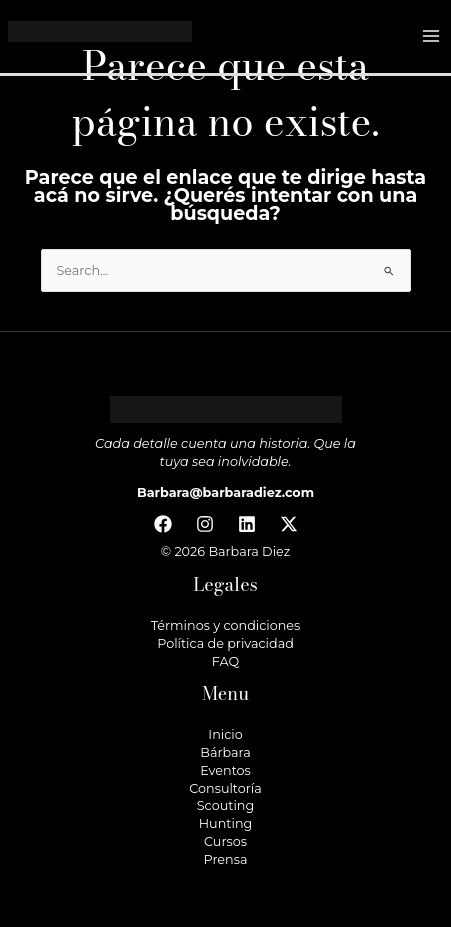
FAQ (225, 661)
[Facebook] (163, 524)
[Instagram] (205, 524)
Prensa (226, 859)
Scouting (225, 805)
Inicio (225, 734)
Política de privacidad (225, 643)
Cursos (225, 841)
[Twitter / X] (289, 524)
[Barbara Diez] (100, 35)
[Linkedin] (247, 524)
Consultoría (225, 788)
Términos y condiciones (226, 625)
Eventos (225, 770)
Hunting (226, 823)
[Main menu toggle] (431, 36)
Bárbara (225, 752)
